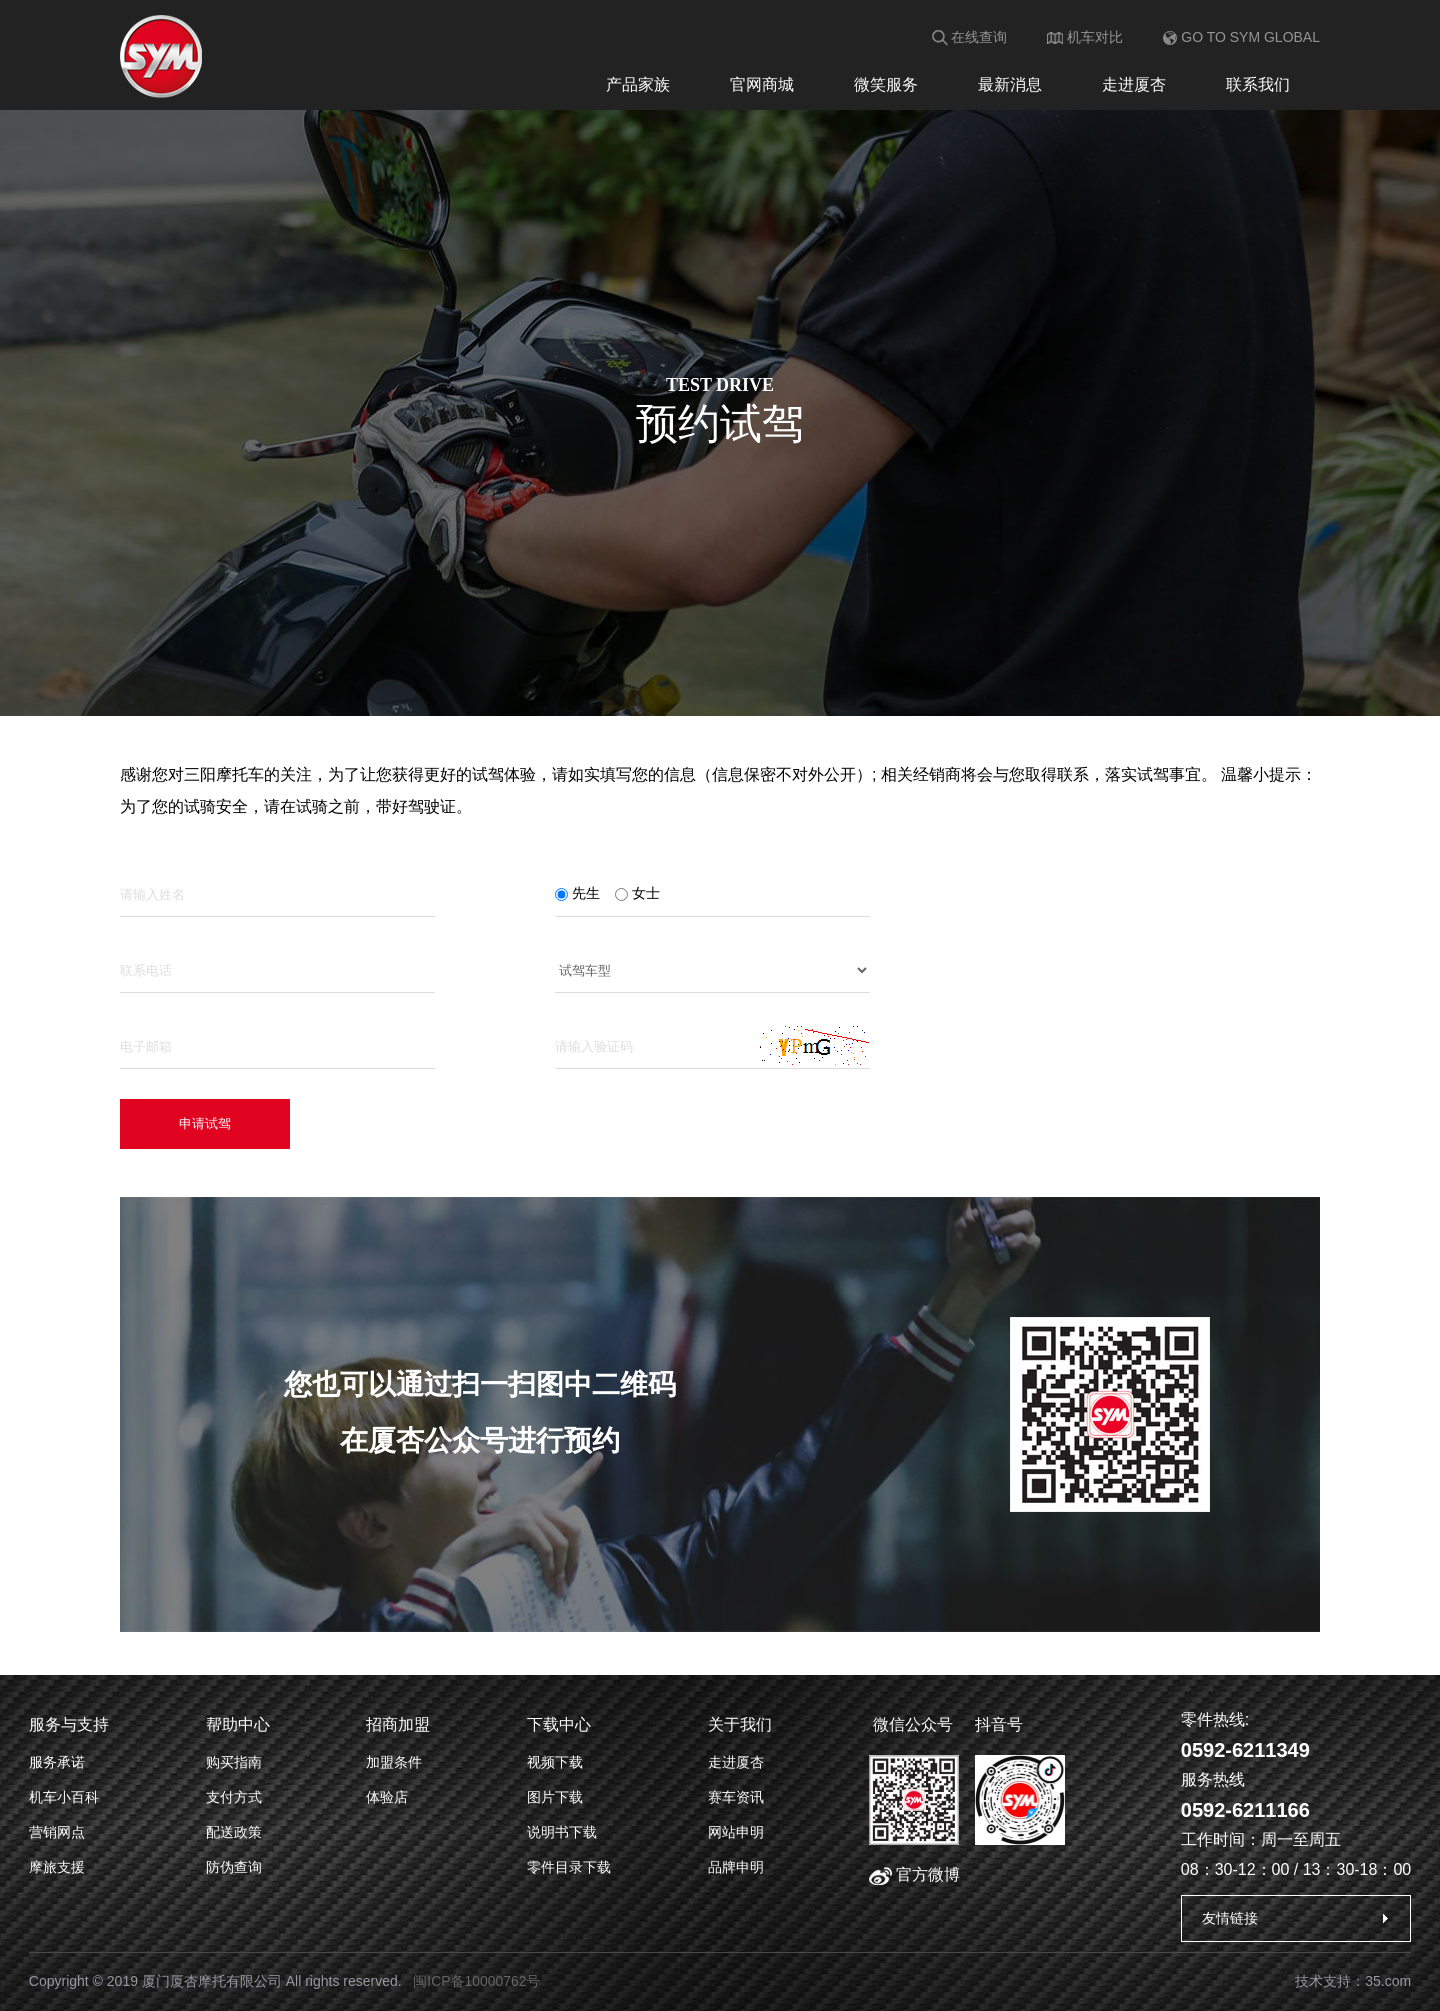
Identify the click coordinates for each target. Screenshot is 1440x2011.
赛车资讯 (736, 1797)
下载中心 (559, 1724)
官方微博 (914, 1874)
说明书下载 (562, 1832)
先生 (577, 893)
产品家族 (638, 84)
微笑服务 (886, 84)
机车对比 (1085, 37)
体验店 (387, 1797)
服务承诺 (57, 1762)
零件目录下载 (569, 1867)
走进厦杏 (1134, 84)
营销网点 (57, 1832)
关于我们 (740, 1724)
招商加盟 (398, 1724)
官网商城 (762, 84)
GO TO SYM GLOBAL (1241, 37)
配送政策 (234, 1832)
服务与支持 (69, 1724)
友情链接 (1230, 1918)
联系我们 (1258, 84)
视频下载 (555, 1762)
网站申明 (736, 1832)
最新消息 (1010, 84)
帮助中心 (238, 1724)
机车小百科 (64, 1797)
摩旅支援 (57, 1867)
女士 (637, 893)
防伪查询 (234, 1867)
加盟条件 (394, 1762)
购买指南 (234, 1762)
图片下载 (555, 1797)
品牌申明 (736, 1867)
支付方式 (234, 1797)
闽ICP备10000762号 (477, 1981)
